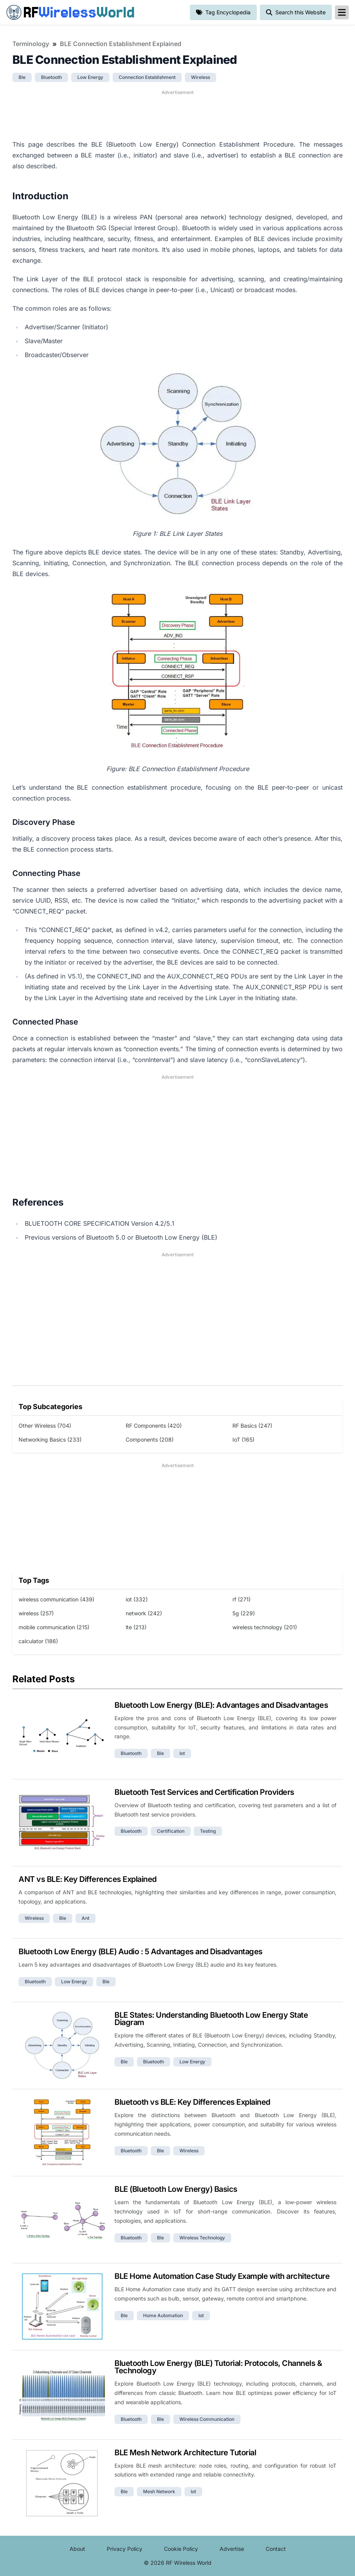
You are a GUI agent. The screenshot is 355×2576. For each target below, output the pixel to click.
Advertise (232, 2548)
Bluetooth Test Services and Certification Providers (204, 1792)
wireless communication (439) (56, 1599)
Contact (276, 2548)
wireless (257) (36, 1613)
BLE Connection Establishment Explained (120, 44)
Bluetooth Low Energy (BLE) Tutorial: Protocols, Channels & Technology (218, 2367)
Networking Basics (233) (50, 1439)
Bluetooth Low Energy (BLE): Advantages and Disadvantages (221, 1705)
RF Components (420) (154, 1425)
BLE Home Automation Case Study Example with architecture (221, 2276)
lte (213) (136, 1627)
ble (22, 77)
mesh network (159, 2491)
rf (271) (241, 1599)
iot (182, 1753)
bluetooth (51, 77)
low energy (90, 77)
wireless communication (206, 2419)
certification (170, 1831)
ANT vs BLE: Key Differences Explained (88, 1879)
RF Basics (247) (252, 1425)
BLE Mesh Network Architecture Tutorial (185, 2452)
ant (85, 1918)
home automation (163, 2315)
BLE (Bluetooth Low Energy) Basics (175, 2189)
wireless (200, 77)
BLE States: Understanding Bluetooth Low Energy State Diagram (211, 2018)
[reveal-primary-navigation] (342, 12)
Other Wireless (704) (45, 1425)
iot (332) (137, 1599)
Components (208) (150, 1439)
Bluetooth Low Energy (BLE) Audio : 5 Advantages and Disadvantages (141, 1951)
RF (70, 12)
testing (208, 1831)
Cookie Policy (181, 2548)
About (77, 2548)
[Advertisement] (177, 113)
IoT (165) (243, 1439)
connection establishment (147, 77)
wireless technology (202, 2238)
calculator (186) (38, 1641)
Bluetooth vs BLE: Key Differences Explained (192, 2102)
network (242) (144, 1613)
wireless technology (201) (264, 1627)
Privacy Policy (124, 2548)
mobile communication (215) (54, 1627)
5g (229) (243, 1613)
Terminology (30, 44)
